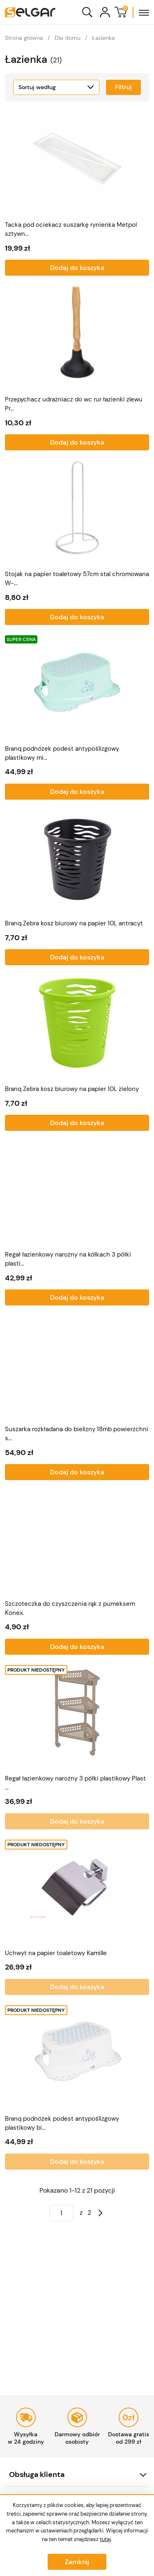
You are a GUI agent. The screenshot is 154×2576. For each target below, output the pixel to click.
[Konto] (105, 12)
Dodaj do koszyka (77, 267)
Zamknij (77, 2562)
